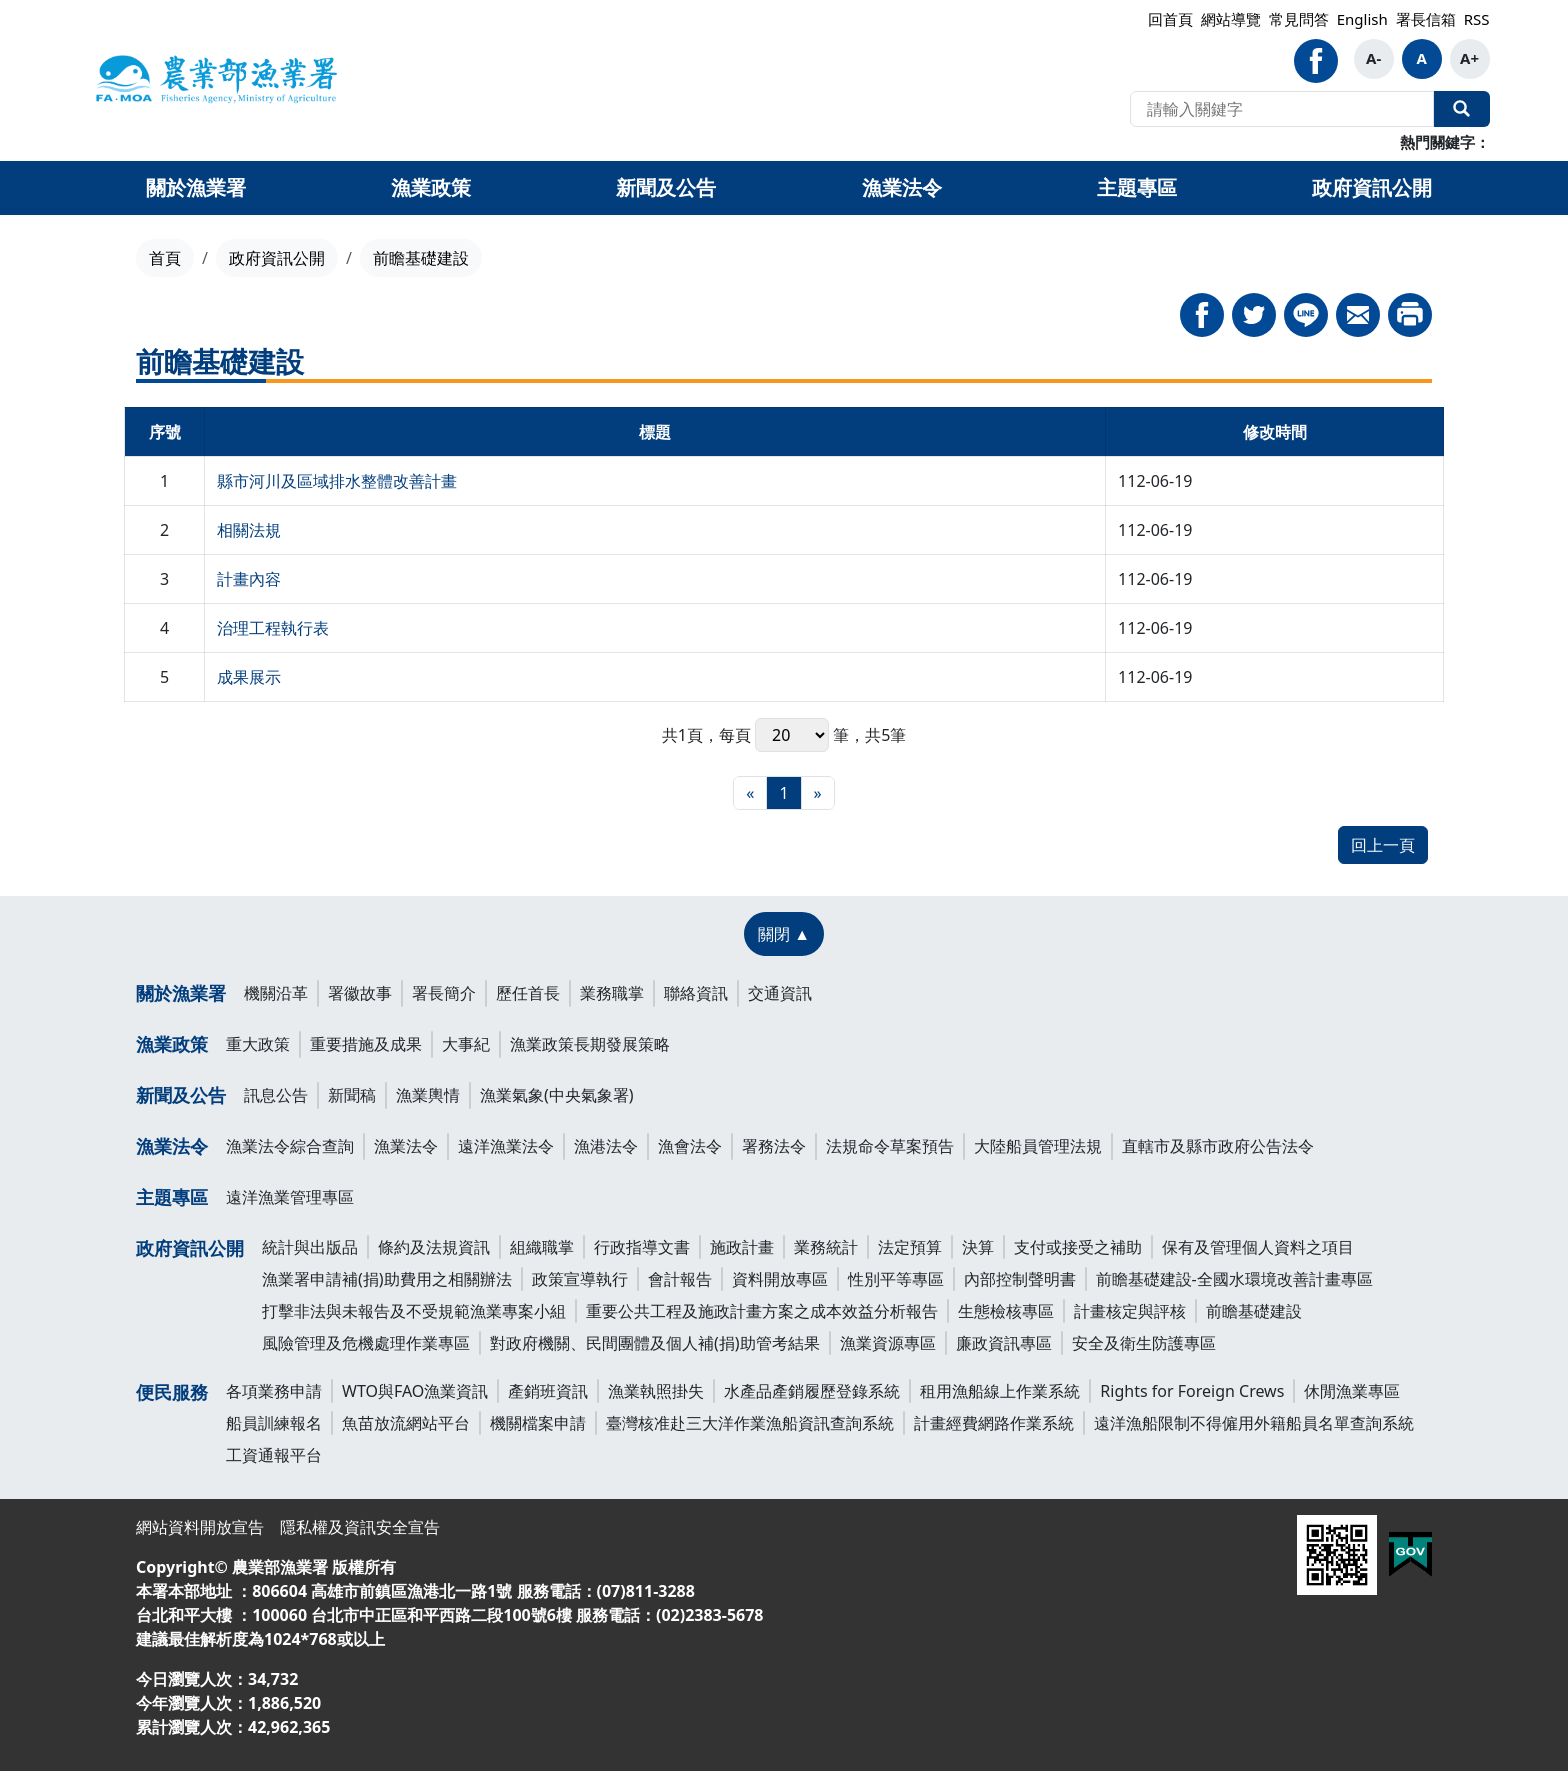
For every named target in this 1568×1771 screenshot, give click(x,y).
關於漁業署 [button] (196, 187)
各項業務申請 (274, 1391)
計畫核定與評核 (1130, 1311)
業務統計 (826, 1247)
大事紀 (466, 1044)
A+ (1469, 58)
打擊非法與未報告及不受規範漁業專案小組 (414, 1311)
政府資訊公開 (277, 258)
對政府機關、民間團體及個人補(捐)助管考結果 (655, 1343)
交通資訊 (780, 993)
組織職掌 (542, 1247)
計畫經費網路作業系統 (994, 1423)
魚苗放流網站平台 (406, 1423)
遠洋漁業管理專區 (290, 1197)
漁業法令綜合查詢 (290, 1146)
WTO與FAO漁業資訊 (415, 1391)
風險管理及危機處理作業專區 (366, 1343)
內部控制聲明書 (1020, 1279)
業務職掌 (612, 993)
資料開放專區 (780, 1279)
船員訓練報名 (274, 1423)
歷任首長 (528, 993)
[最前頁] (750, 793)
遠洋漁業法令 (506, 1146)
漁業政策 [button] (431, 187)
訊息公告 (276, 1095)
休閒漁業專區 (1352, 1391)
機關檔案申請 (538, 1423)
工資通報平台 (274, 1455)
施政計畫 (742, 1247)
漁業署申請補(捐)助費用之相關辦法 (387, 1279)
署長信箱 (1426, 19)
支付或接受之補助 (1078, 1247)
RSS (1477, 19)
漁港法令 (606, 1146)
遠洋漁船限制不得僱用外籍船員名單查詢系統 (1254, 1423)
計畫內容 (249, 579)
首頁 (165, 258)
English (1362, 19)
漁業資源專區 (888, 1343)
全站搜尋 (1462, 109)
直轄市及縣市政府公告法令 (1218, 1146)
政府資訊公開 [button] (1372, 187)
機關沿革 (276, 993)
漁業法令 (172, 1146)
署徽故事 (360, 993)
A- (1373, 58)
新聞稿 (352, 1095)
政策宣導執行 (580, 1279)
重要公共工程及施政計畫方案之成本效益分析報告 (762, 1311)
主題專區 (172, 1197)
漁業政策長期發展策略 (590, 1044)
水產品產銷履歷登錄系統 (812, 1391)
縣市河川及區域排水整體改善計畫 (337, 481)
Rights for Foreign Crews (1192, 1391)
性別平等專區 (896, 1279)
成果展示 (249, 677)
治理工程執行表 (273, 628)
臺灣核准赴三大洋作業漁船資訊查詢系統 (750, 1423)
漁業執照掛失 (656, 1391)
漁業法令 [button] (902, 187)
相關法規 (249, 530)
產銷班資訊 (548, 1391)
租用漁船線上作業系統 (1000, 1391)
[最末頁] (818, 793)
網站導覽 (1231, 19)
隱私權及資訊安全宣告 (360, 1527)
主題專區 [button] (1137, 187)
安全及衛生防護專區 (1144, 1343)
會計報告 (680, 1279)
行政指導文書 (642, 1247)
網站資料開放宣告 (200, 1527)
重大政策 (258, 1044)
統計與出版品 (310, 1247)
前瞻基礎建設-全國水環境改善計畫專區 (1234, 1279)
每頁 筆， (792, 735)
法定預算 (910, 1247)
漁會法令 (690, 1146)
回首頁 (1170, 19)
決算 (978, 1247)
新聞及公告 (181, 1095)
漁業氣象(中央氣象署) (557, 1095)
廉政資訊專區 (1004, 1343)
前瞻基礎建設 (1254, 1311)
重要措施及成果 (366, 1044)
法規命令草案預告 (890, 1146)
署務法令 (774, 1146)
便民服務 (172, 1392)
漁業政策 (172, 1044)
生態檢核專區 (1006, 1311)
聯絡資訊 (696, 993)
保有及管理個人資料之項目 (1258, 1247)
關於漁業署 (181, 993)
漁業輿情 (428, 1095)
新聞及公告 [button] (666, 187)
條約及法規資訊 (434, 1247)
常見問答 (1299, 19)
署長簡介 (444, 993)
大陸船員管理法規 (1038, 1146)
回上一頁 (1383, 845)
